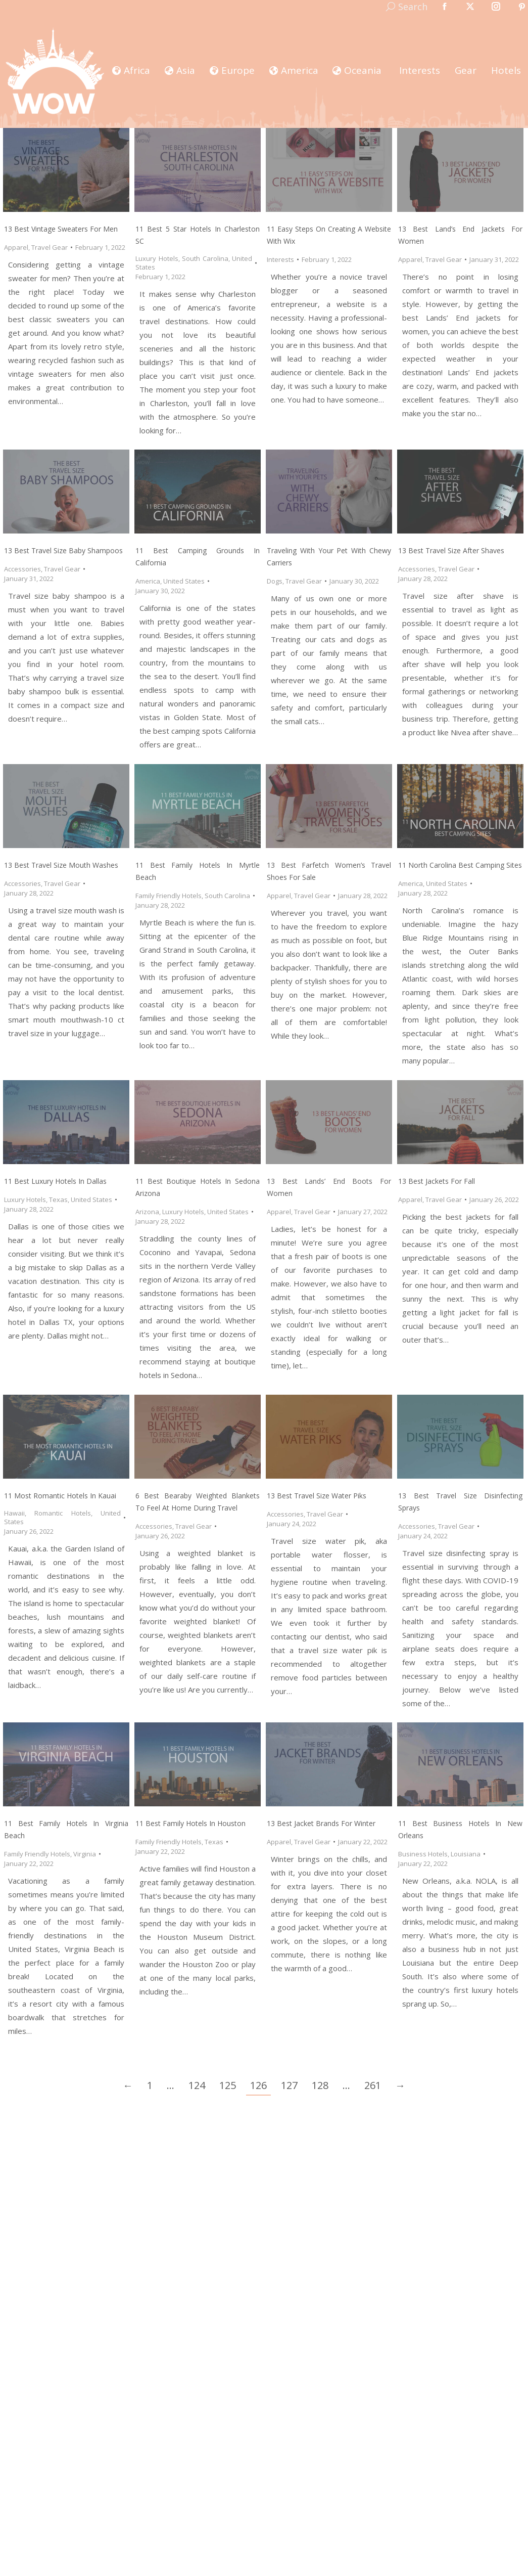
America (147, 581)
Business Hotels (423, 1853)
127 (289, 2085)
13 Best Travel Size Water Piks (316, 1495)
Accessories (22, 568)
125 (227, 2085)
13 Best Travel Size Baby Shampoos (63, 550)
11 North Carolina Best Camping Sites (460, 865)
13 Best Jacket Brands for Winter (321, 1823)
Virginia (84, 1853)
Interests (280, 259)
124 (196, 2085)
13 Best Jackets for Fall (436, 1181)
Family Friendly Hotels (168, 895)
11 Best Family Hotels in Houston (190, 1823)
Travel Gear (49, 247)
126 (258, 2085)
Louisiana (466, 1853)
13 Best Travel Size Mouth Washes (61, 865)
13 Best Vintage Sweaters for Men (61, 229)
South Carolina (205, 258)
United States (184, 581)
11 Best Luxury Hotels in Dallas (55, 1181)
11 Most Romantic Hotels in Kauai (60, 1495)
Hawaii (14, 1513)
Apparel (16, 247)
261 (372, 2085)
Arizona (147, 1211)
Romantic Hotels (62, 1513)
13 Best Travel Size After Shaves (451, 550)
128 (320, 2085)
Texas (58, 1199)
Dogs (274, 581)
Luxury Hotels (156, 258)
